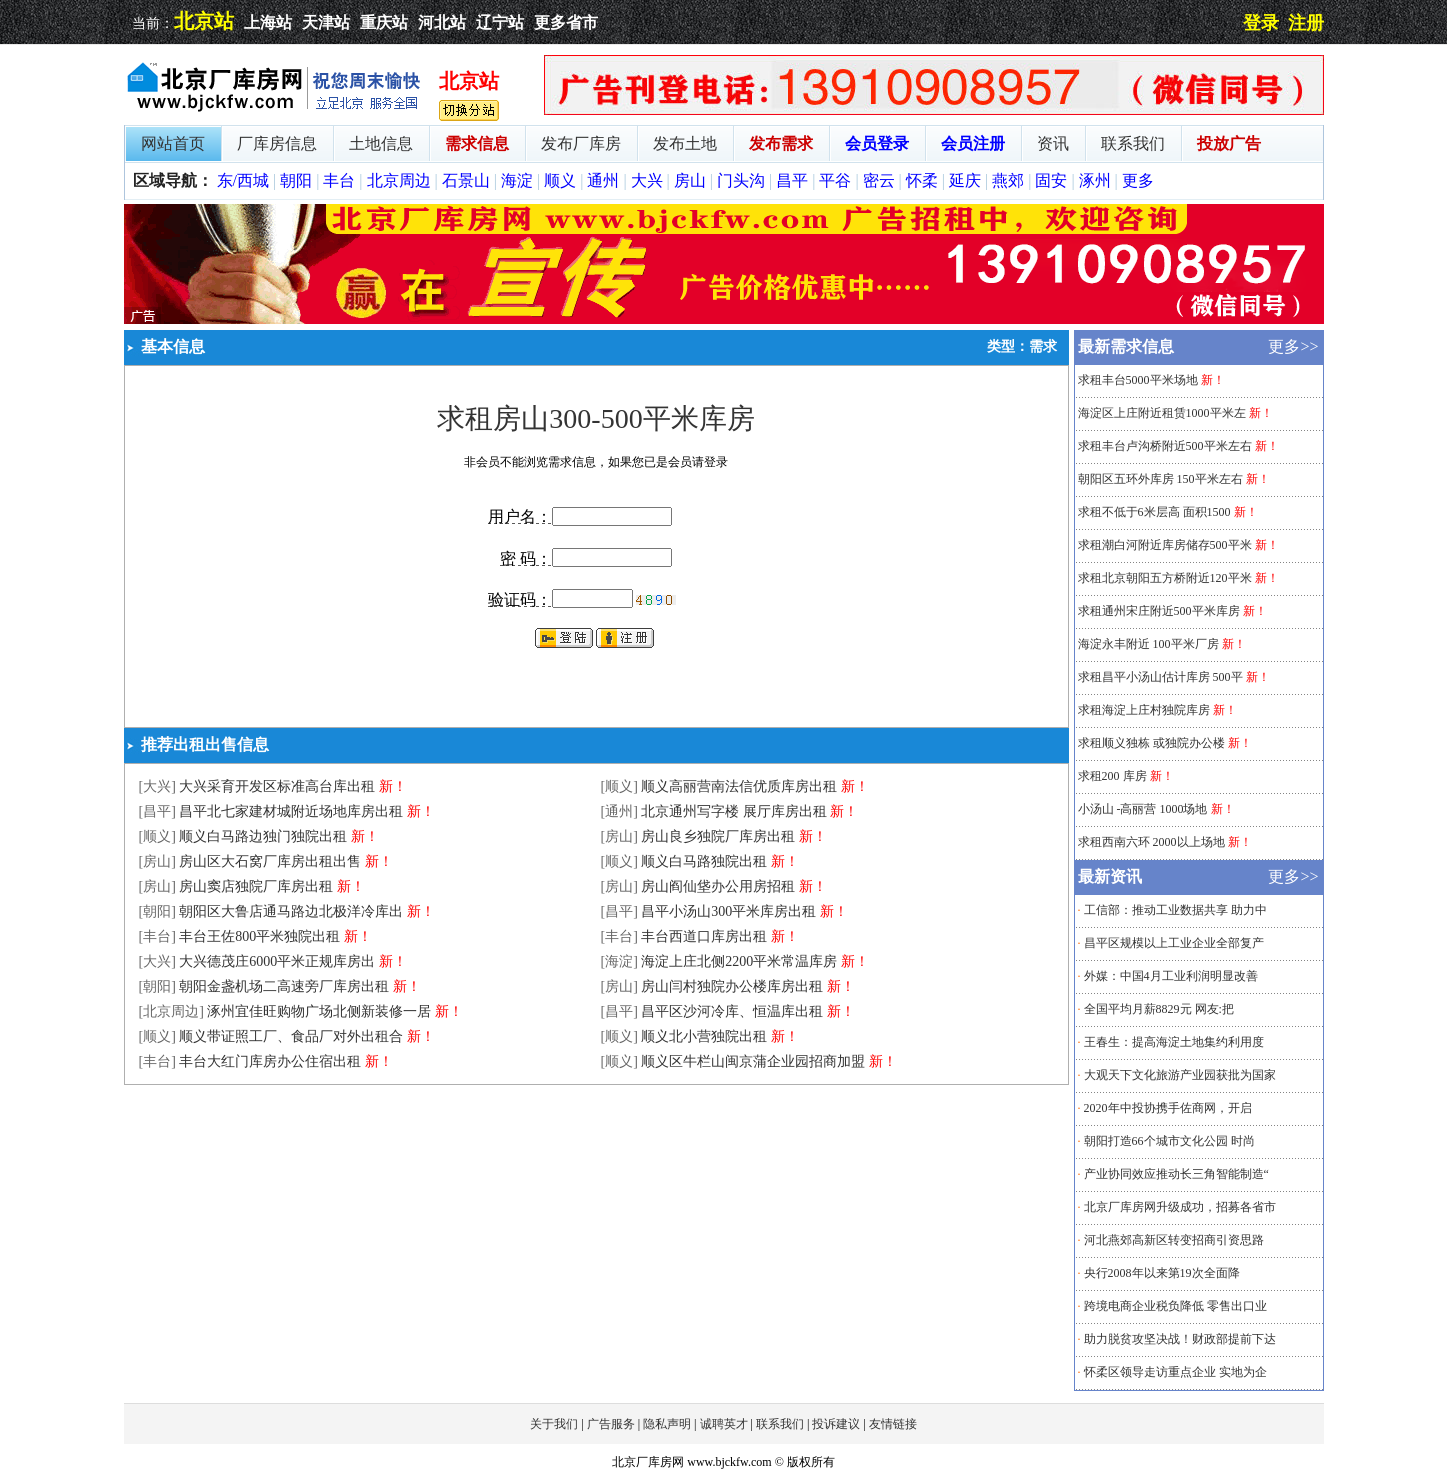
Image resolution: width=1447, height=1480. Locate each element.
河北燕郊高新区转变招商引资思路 (1174, 1240)
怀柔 (922, 180)
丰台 (339, 180)
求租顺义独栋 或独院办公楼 (1151, 743)
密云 (879, 180)
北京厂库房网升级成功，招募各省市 (1180, 1207)
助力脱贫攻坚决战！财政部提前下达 (1180, 1339)
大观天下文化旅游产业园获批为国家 (1180, 1075)
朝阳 (296, 180)
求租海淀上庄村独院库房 (1144, 710)
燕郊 (1008, 180)
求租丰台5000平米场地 (1138, 380)
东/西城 (243, 180)
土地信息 (381, 143)
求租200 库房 (1112, 776)
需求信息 (477, 143)
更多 (1138, 180)
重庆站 (384, 22)
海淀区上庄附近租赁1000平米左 (1162, 413)
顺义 (560, 180)
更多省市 (566, 22)
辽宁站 (500, 22)
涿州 (1095, 180)
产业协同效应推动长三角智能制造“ (1176, 1174)
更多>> (1293, 346)
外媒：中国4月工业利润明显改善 (1171, 976)
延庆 (965, 180)
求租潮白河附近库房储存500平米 (1165, 545)
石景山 (466, 180)
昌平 (792, 180)
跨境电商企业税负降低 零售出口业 (1175, 1306)
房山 (690, 180)
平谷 (835, 180)
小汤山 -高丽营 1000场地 (1143, 809)
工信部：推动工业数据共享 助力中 (1175, 910)
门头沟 (741, 180)
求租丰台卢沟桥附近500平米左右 (1165, 446)
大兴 (647, 180)
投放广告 (1229, 143)
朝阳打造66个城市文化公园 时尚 (1169, 1141)
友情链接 (893, 1424)
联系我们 (1133, 143)
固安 (1051, 180)
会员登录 (877, 143)
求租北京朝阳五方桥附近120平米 (1165, 578)
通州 (603, 180)
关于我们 (554, 1424)
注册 (1306, 23)
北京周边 (399, 180)
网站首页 (173, 143)
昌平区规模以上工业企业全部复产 (1174, 943)
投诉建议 (836, 1424)
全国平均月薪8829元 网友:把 (1159, 1009)
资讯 (1053, 143)
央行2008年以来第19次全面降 (1162, 1273)
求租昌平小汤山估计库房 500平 (1160, 677)
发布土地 (685, 143)
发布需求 (781, 143)
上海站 (268, 22)
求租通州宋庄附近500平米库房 (1159, 611)
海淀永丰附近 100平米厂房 (1148, 644)
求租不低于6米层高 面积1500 (1154, 512)
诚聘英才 (724, 1424)
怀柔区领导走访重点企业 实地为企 (1175, 1372)
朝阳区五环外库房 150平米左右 (1160, 479)
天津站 (326, 22)
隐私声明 (667, 1424)
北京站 (204, 21)
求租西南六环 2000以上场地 (1153, 842)
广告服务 (611, 1424)
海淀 (517, 180)
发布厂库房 (581, 143)
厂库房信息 (277, 143)
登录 (1261, 23)
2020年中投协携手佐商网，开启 (1168, 1108)
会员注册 (973, 143)
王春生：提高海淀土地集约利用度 (1174, 1042)
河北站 (442, 22)
